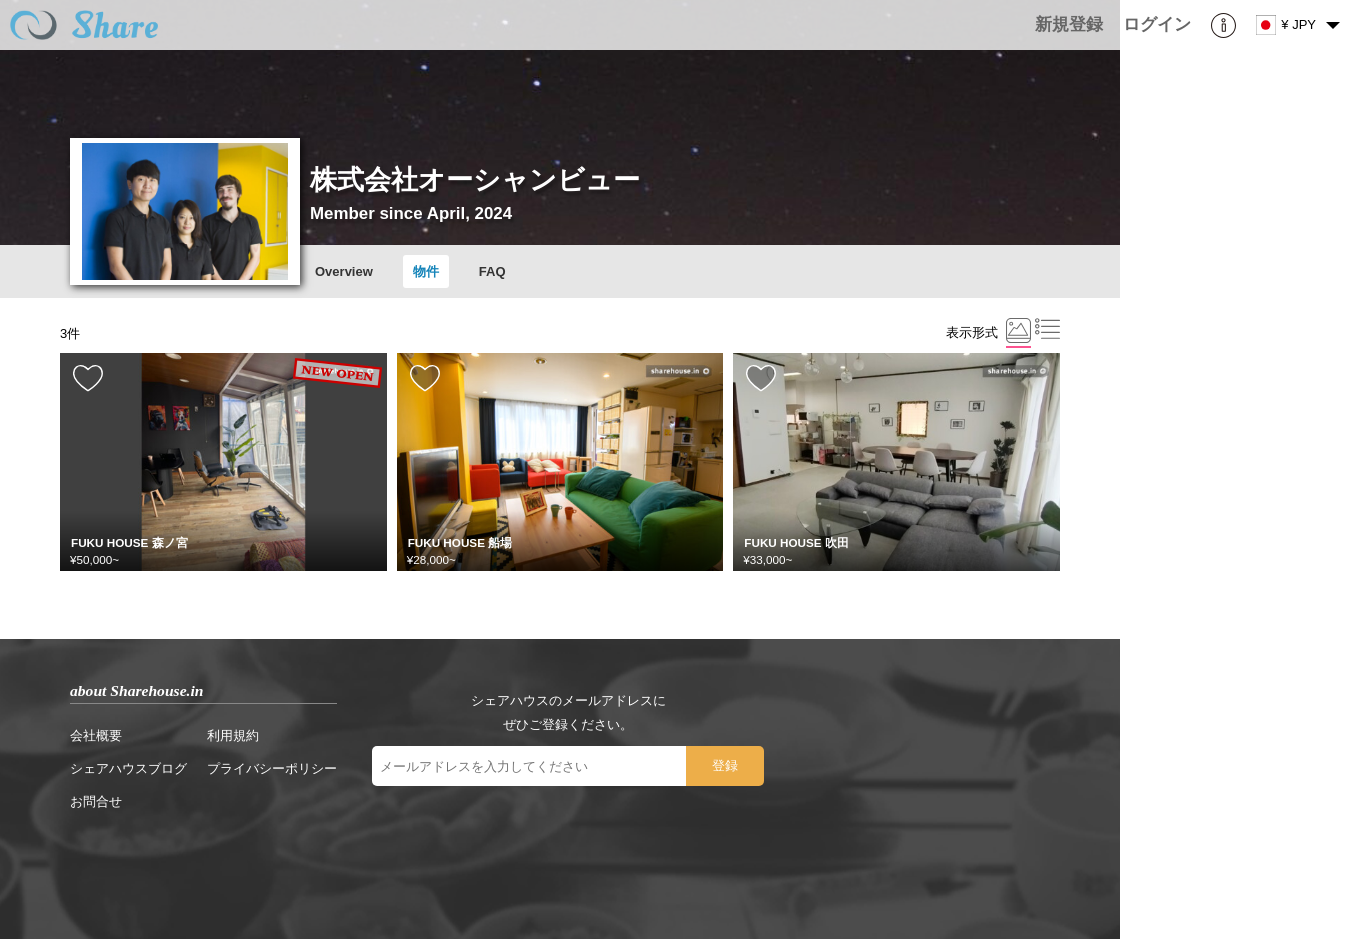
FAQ (492, 271)
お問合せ (96, 801)
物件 (426, 271)
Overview (344, 271)
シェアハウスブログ (128, 768)
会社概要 (96, 735)
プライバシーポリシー (272, 768)
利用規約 (233, 735)
